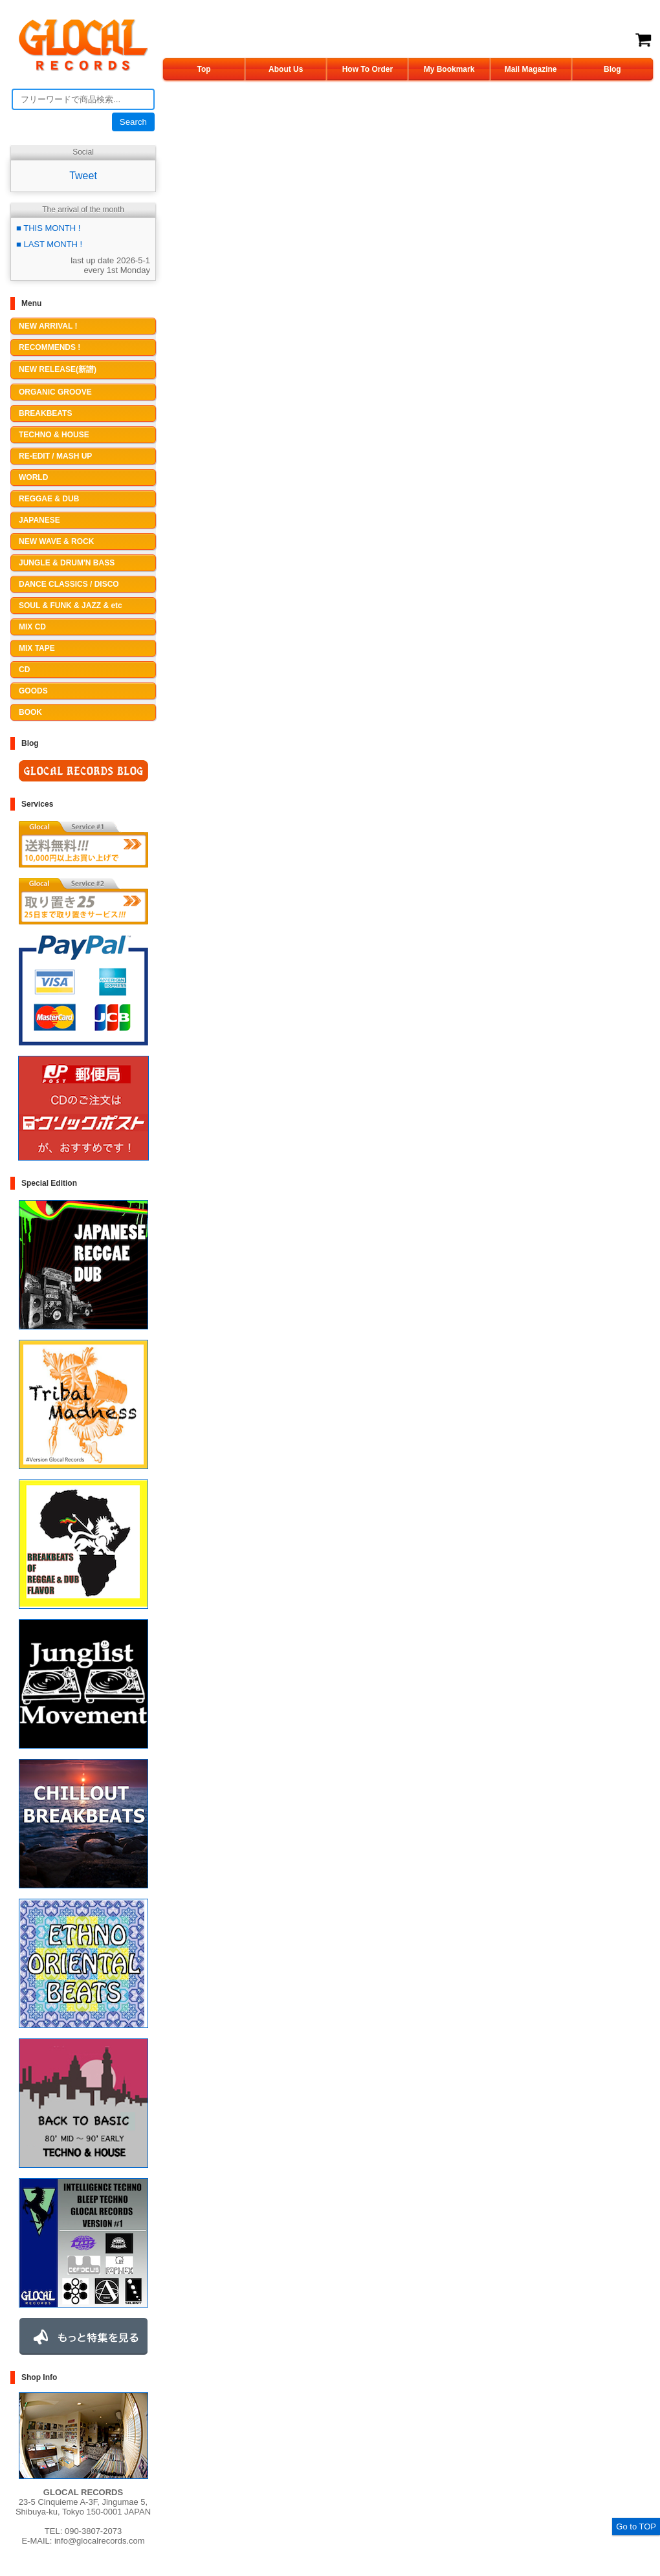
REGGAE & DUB (49, 498)
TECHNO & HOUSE (54, 434)
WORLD (33, 477)
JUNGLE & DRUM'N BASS (67, 562)
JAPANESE (39, 520)
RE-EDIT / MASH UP (55, 456)
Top (204, 69)
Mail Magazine (531, 69)
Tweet (83, 175)
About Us (286, 69)
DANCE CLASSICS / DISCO (69, 584)
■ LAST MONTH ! (49, 244)
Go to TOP (636, 2526)
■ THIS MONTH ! (48, 228)
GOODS (33, 690)
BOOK (30, 712)
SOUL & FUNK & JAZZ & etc (70, 605)
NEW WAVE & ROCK (56, 541)
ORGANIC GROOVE (55, 392)
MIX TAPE (37, 648)
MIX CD (32, 626)
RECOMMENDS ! (49, 347)
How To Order (367, 69)
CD (24, 669)
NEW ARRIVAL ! (48, 326)
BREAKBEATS (45, 413)
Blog (612, 69)
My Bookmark (449, 69)
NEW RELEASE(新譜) (57, 369)
